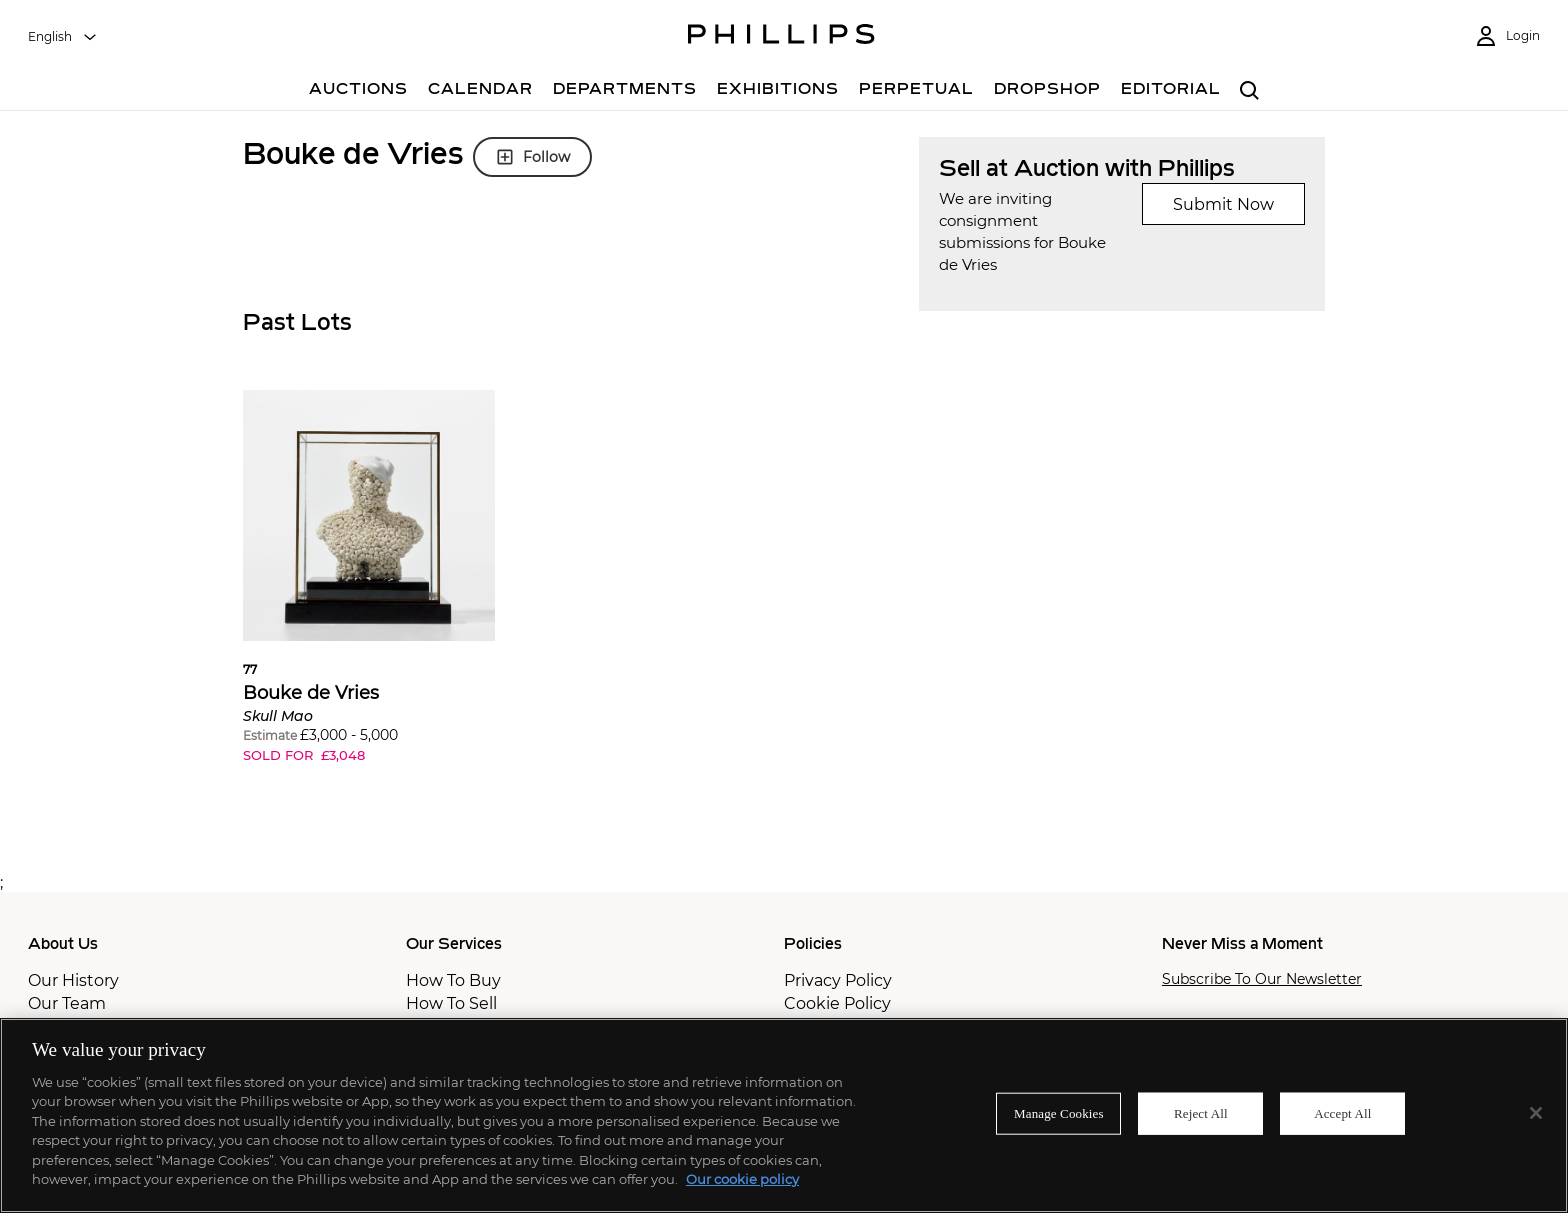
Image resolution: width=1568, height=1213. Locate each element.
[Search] (1249, 91)
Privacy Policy (838, 980)
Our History (73, 980)
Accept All (1342, 1113)
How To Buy (453, 980)
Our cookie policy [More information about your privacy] (742, 1179)
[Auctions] (358, 91)
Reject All (1201, 1113)
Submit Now (1223, 204)
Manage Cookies (1059, 1113)
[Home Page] (781, 37)
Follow (532, 157)
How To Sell (451, 1003)
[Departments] (625, 91)
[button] (369, 592)
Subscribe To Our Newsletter (1262, 979)
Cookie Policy (837, 1003)
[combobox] (63, 37)
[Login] (1507, 36)
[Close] (1536, 1113)
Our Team (67, 1003)
